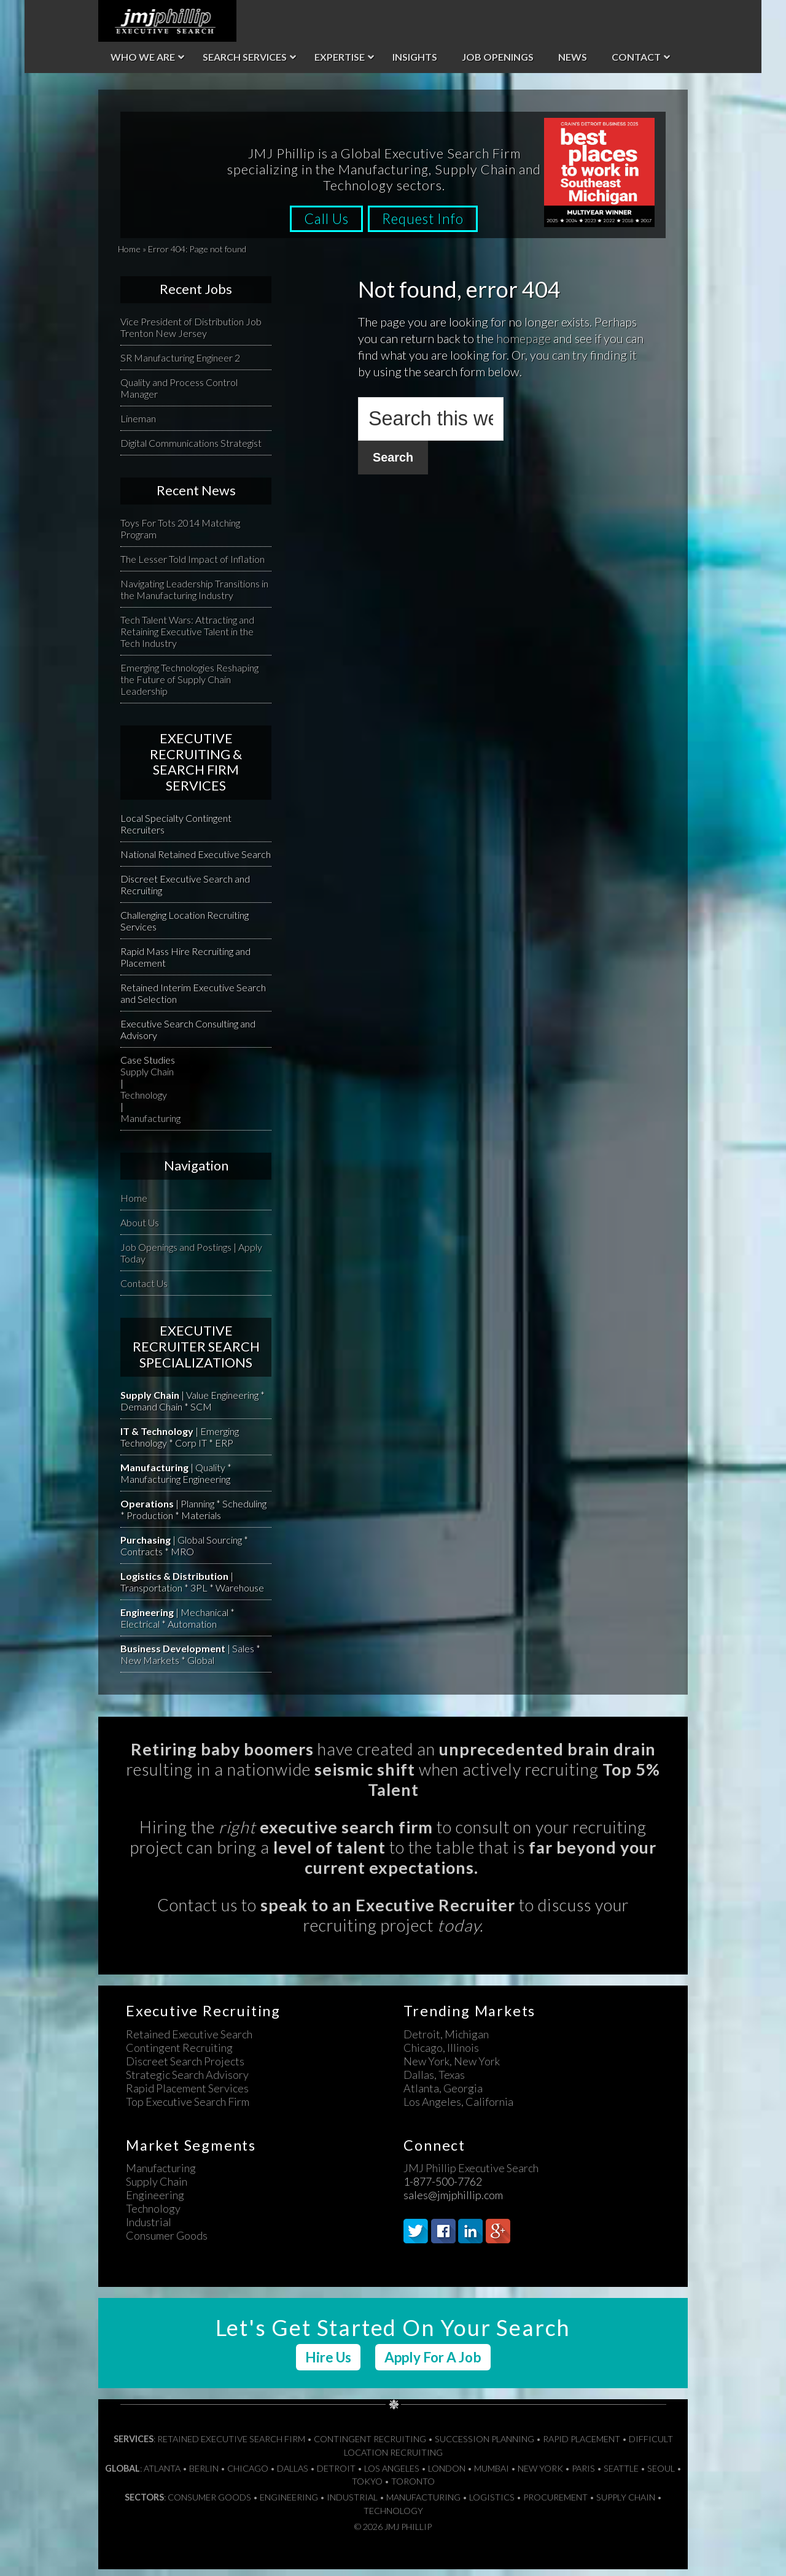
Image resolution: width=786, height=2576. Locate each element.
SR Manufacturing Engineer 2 (180, 364)
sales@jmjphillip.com (453, 2201)
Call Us (322, 226)
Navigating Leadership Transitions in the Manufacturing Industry (194, 596)
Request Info (428, 226)
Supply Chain (147, 1078)
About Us (139, 1229)
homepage (523, 345)
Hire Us (328, 2364)
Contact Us (144, 1290)
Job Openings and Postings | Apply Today (191, 1259)
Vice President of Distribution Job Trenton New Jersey (191, 334)
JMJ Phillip (167, 21)
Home (129, 255)
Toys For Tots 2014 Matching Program (180, 535)
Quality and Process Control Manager (179, 394)
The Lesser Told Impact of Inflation (192, 565)
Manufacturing (150, 1125)
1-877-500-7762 (442, 2188)
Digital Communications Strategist (191, 449)
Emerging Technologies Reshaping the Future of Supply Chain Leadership (189, 685)
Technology (143, 1101)
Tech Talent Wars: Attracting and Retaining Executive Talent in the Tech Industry (187, 638)
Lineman (138, 425)
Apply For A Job (432, 2364)
